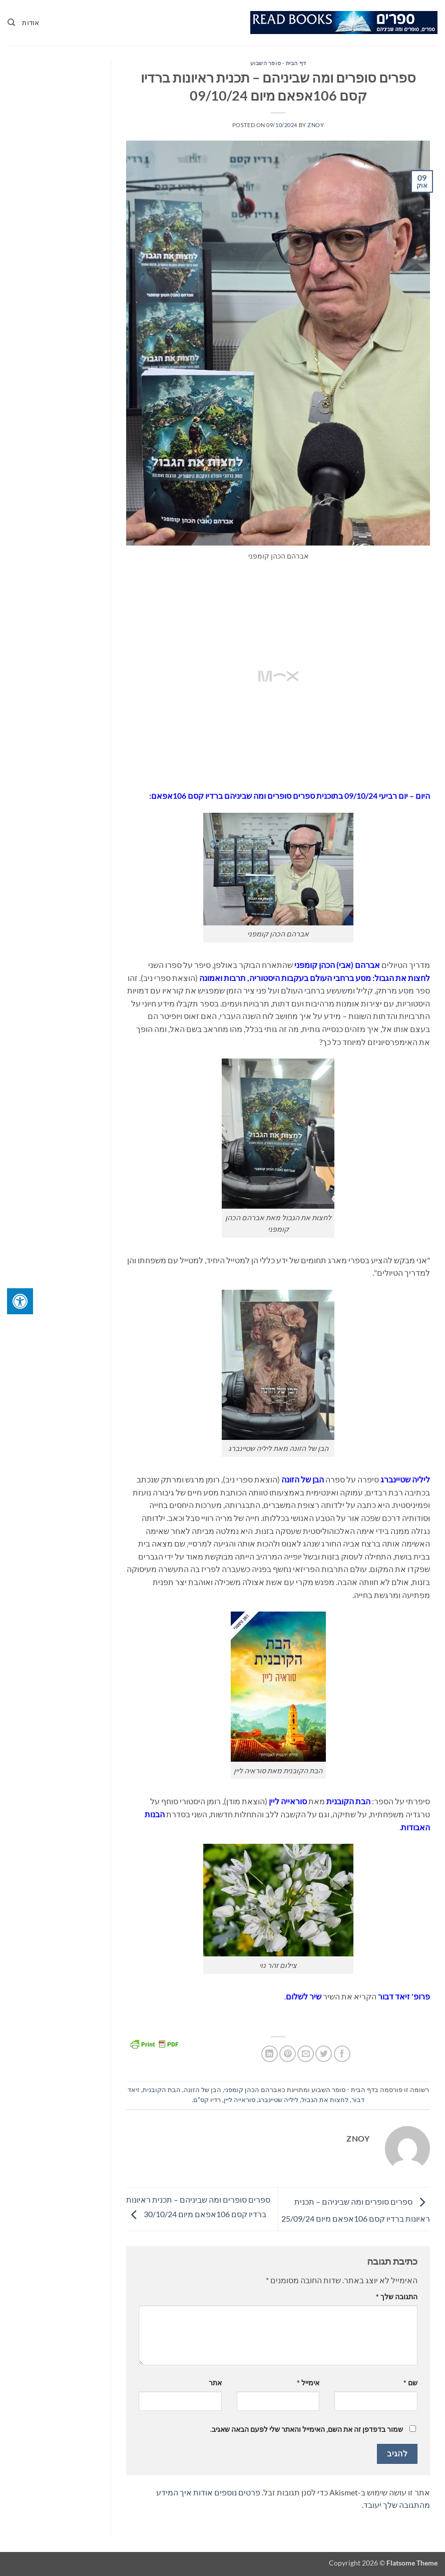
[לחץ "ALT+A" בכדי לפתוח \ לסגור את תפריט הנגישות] (20, 1301)
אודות (30, 23)
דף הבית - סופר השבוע (278, 63)
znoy (315, 125)
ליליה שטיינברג (278, 2100)
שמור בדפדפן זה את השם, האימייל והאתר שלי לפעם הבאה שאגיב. (306, 2429)
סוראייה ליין (239, 2100)
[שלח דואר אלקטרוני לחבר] (305, 2053)
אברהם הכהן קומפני (253, 2090)
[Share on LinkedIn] (269, 2053)
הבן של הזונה (202, 2090)
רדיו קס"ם (207, 2100)
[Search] (11, 22)
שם (410, 2382)
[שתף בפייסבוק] (342, 2053)
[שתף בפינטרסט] (287, 2053)
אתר (215, 2382)
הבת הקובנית (162, 2090)
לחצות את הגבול (324, 2100)
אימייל (308, 2382)
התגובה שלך (396, 2296)
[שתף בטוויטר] (323, 2053)
